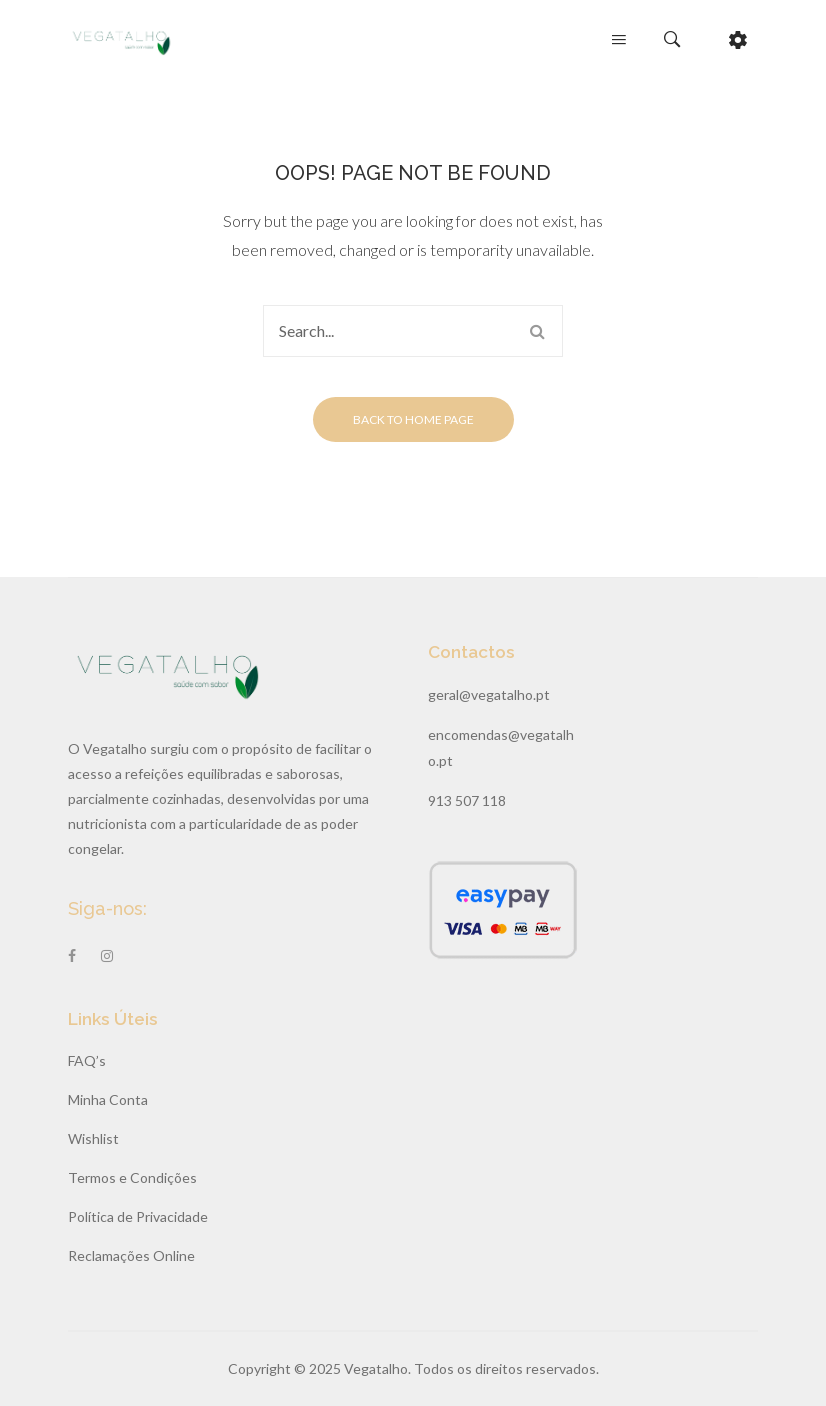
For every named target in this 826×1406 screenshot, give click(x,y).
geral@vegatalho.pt (489, 694)
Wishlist (93, 1138)
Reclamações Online (131, 1255)
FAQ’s (87, 1060)
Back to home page (413, 419)
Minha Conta (108, 1099)
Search (537, 331)
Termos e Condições (132, 1177)
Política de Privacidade (138, 1216)
